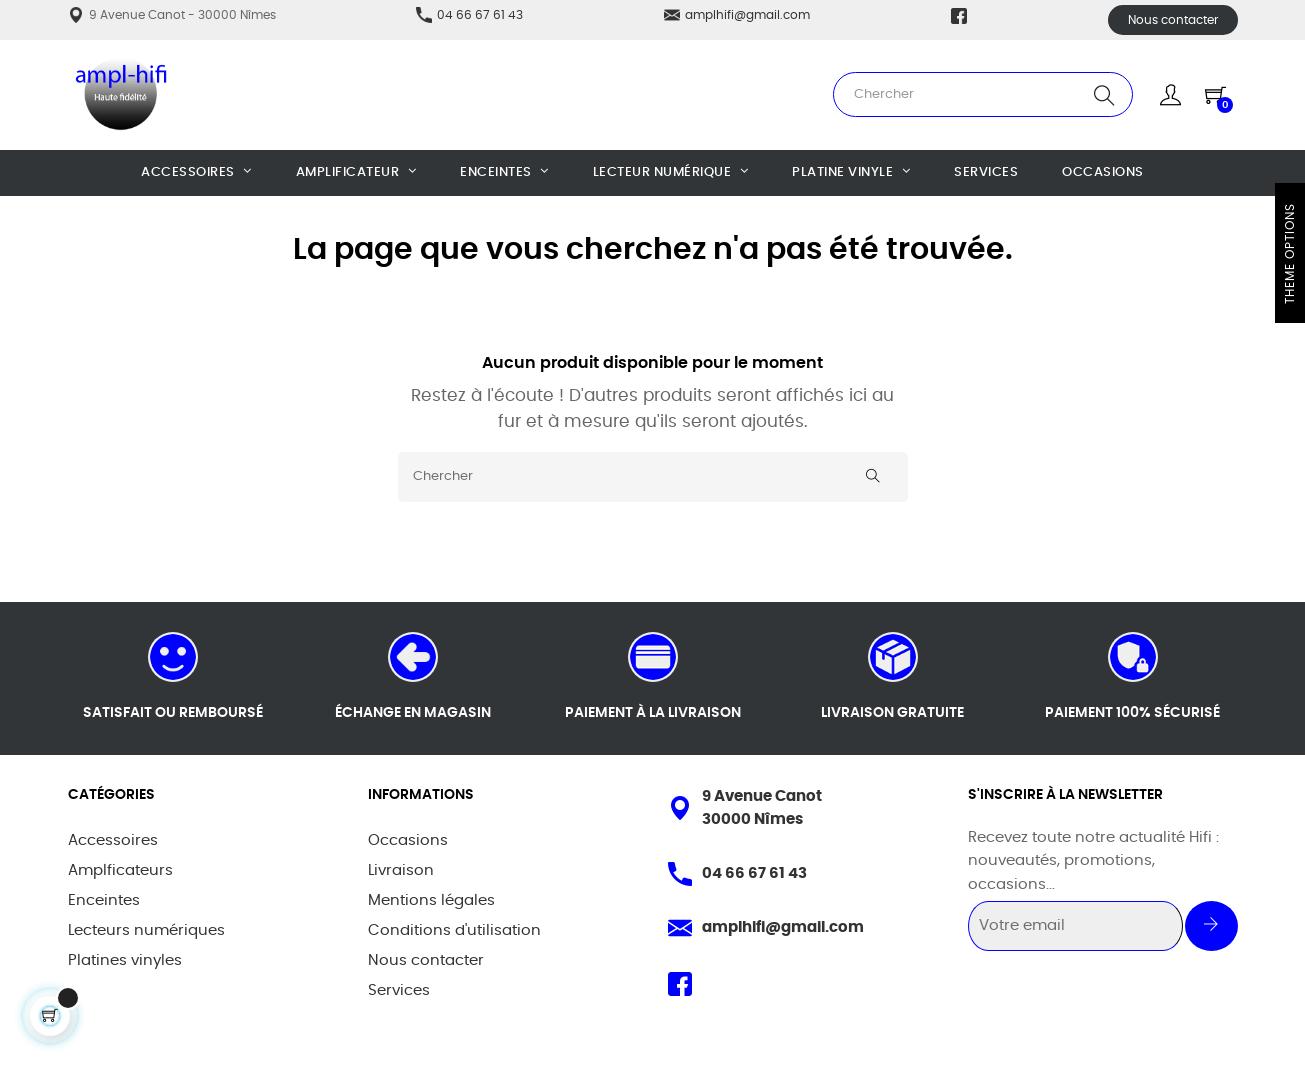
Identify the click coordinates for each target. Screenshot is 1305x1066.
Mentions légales (431, 900)
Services (399, 990)
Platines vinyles (125, 960)
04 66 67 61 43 (480, 15)
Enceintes (104, 900)
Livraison (401, 870)
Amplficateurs (120, 870)
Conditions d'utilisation (454, 930)
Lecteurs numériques (146, 930)
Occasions (408, 840)
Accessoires (113, 840)
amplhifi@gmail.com (747, 15)
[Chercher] (653, 477)
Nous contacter (1173, 20)
